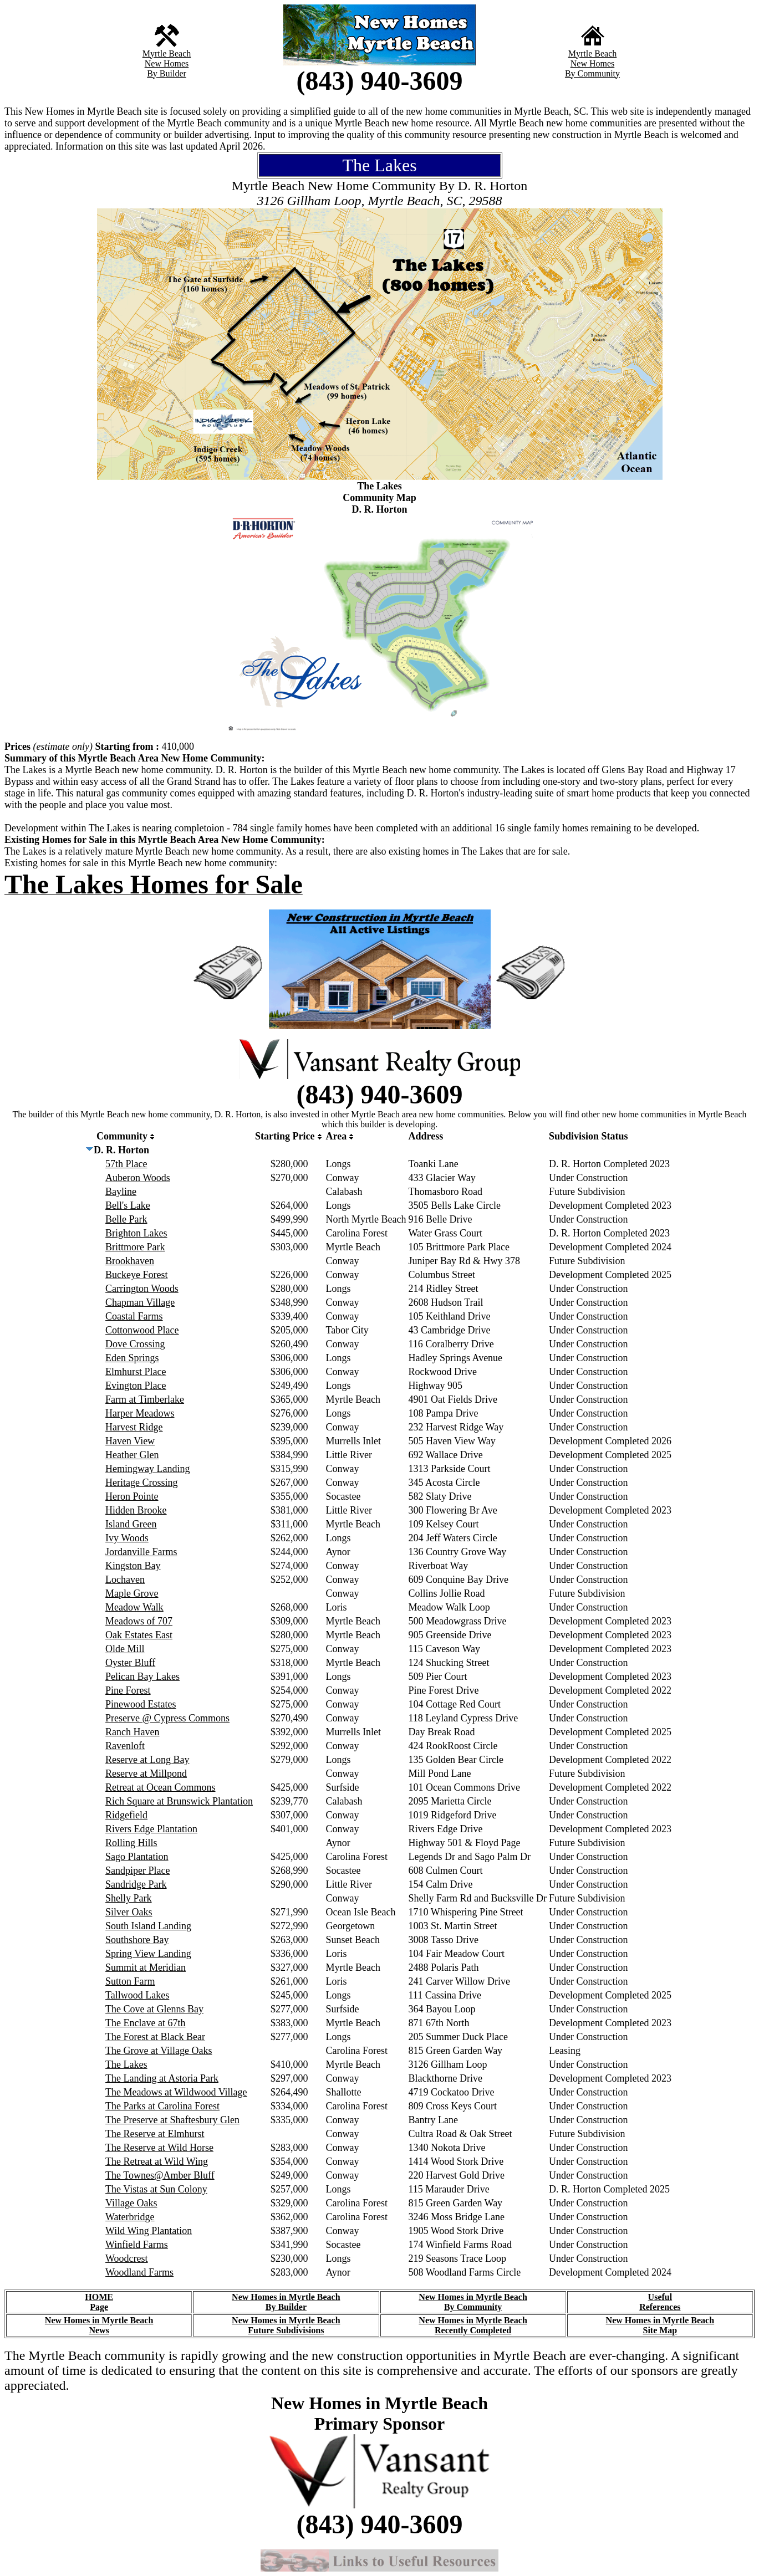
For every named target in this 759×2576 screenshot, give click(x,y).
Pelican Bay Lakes (142, 1676)
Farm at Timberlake (144, 1399)
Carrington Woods (142, 1288)
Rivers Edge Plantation (151, 1828)
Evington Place (135, 1385)
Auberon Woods (137, 1177)
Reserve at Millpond (146, 1773)
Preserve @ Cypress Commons (167, 1718)
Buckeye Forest (136, 1274)
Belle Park (126, 1219)
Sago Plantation (137, 1856)
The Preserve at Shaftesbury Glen (172, 2119)
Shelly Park (128, 1898)
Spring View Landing (148, 1953)
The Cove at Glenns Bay (154, 2009)
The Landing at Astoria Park (161, 2078)
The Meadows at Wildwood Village (176, 2092)
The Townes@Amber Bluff (160, 2175)
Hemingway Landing (147, 1468)
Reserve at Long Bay (147, 1759)
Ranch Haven (132, 1731)
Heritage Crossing (141, 1482)
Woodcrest (126, 2258)
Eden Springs (132, 1357)
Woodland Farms (139, 2272)
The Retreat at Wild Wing (156, 2161)
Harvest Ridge (133, 1427)
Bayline (120, 1191)
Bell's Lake (127, 1205)
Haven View (130, 1441)
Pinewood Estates (140, 1704)
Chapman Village (140, 1302)
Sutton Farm (130, 1981)
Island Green (130, 1524)
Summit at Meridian (145, 1967)
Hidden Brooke (135, 1510)
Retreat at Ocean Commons (160, 1787)
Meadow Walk (134, 1607)
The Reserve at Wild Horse (159, 2147)
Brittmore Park (135, 1247)
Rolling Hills (131, 1842)
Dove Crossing (135, 1344)
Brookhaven (129, 1260)
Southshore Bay (137, 1939)
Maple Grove (131, 1593)
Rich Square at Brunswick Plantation (179, 1801)
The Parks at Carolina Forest (162, 2106)
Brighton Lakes (136, 1233)
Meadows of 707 (138, 1621)
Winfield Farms (136, 2244)
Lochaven (125, 1579)
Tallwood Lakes (137, 1995)
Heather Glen (132, 1454)
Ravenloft (125, 1745)
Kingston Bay (133, 1565)
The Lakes (126, 2064)
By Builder (166, 73)
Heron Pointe (131, 1496)
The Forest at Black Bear (155, 2036)
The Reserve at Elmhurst (154, 2133)
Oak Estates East (138, 1634)
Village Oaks (131, 2203)
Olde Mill (125, 1648)
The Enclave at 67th (145, 2022)
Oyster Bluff (130, 1662)
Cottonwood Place (142, 1330)
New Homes (167, 63)
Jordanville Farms (141, 1551)
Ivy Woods (127, 1537)
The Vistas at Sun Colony (156, 2189)
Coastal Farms (134, 1316)
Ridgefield (126, 1815)
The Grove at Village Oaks (158, 2050)
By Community (592, 73)
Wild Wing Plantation (148, 2230)
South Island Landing (148, 1925)
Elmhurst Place (135, 1371)
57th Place (126, 1163)
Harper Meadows (139, 1413)
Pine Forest (128, 1690)
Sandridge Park (135, 1884)
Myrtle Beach (166, 53)
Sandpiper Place (137, 1870)
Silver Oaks (128, 1912)
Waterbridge (130, 2216)
